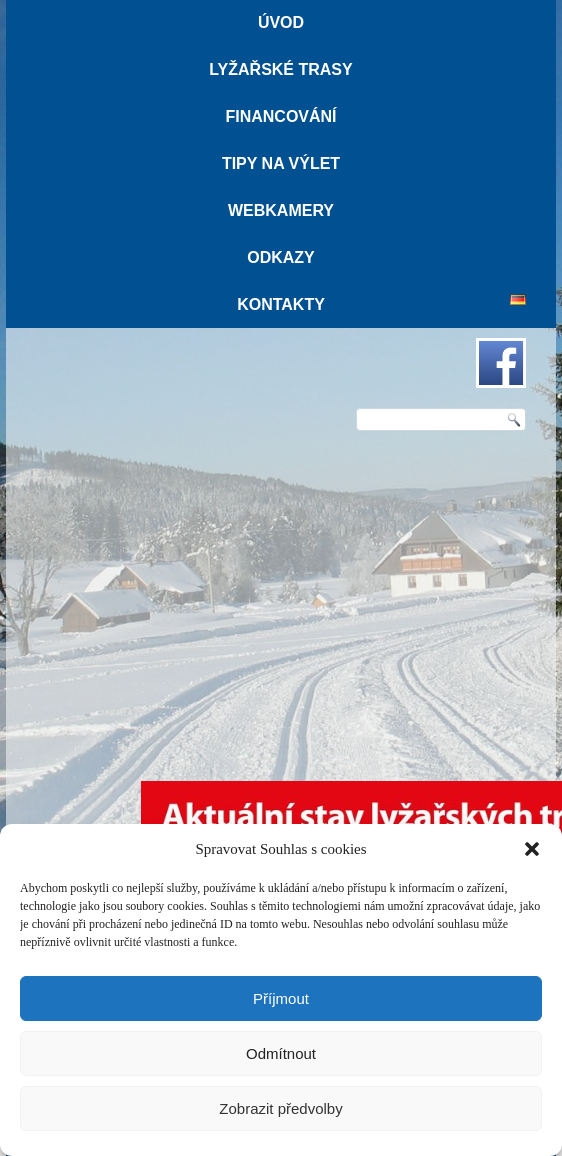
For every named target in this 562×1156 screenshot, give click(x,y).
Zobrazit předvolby (280, 1108)
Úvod (281, 22)
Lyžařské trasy (280, 69)
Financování (280, 116)
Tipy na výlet (281, 163)
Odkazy (281, 257)
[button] (532, 849)
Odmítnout (281, 1053)
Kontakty (281, 304)
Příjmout (281, 998)
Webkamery (281, 210)
